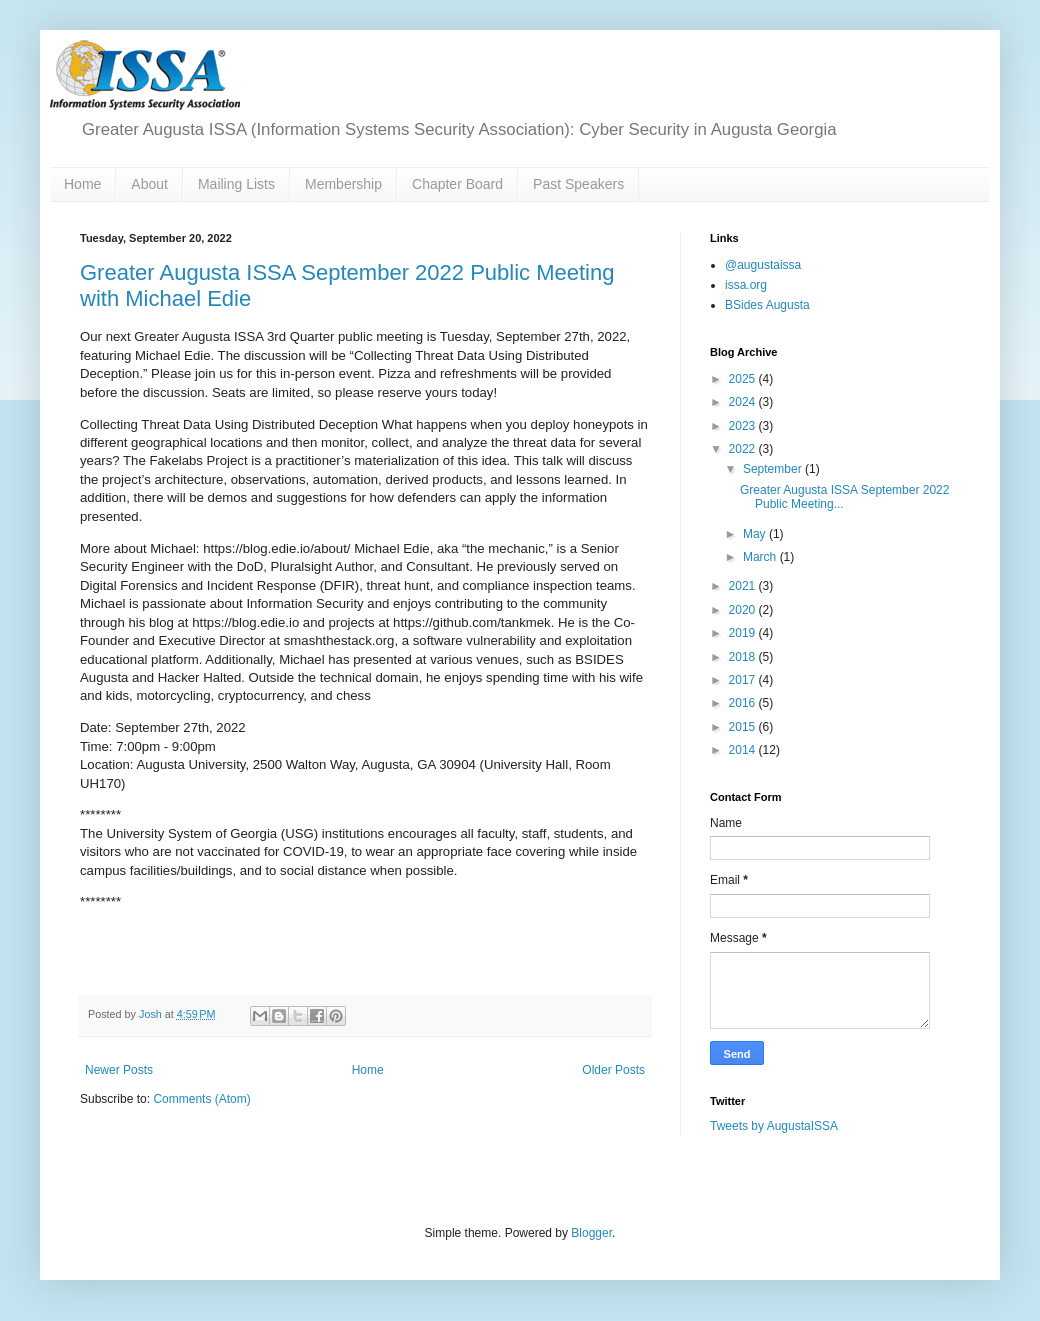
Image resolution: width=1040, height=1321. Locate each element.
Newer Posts (119, 1070)
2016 (744, 703)
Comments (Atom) (201, 1099)
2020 (744, 610)
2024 (744, 402)
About (149, 184)
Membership (343, 184)
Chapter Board (457, 184)
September (774, 469)
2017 (744, 680)
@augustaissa (763, 265)
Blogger (591, 1233)
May (756, 534)
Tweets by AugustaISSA (774, 1126)
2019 (744, 633)
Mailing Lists (236, 184)
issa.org (746, 285)
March (761, 557)
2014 (744, 750)
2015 (744, 727)
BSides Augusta (767, 305)
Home (82, 184)
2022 (744, 449)
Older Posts (613, 1070)
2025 (744, 379)
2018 (744, 657)
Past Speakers (578, 184)
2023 (744, 426)
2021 (744, 586)
